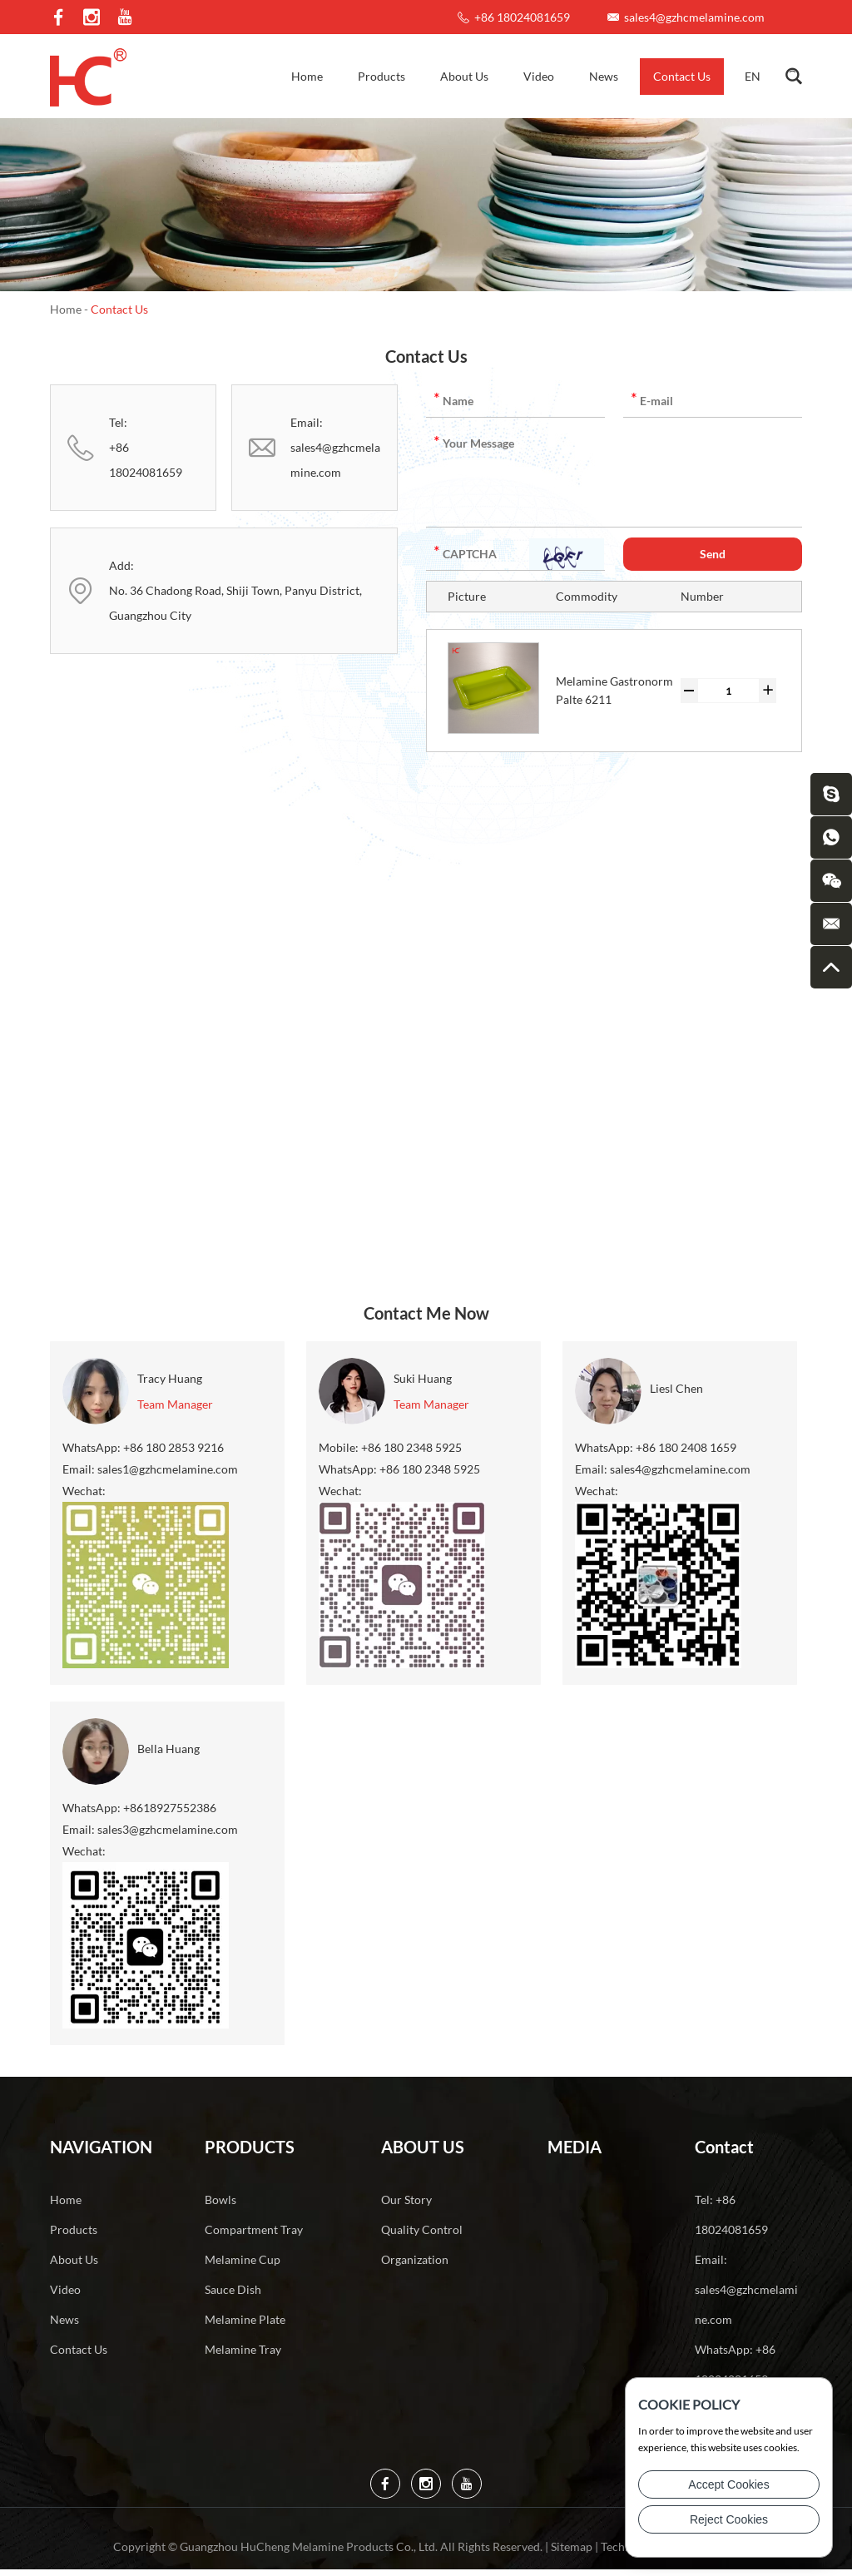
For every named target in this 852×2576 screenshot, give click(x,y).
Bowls (220, 2199)
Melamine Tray (243, 2349)
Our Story (406, 2199)
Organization (414, 2259)
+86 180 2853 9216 (173, 1447)
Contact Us (682, 76)
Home (307, 76)
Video (538, 76)
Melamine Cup (242, 2259)
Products (381, 76)
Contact (724, 2147)
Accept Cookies (728, 2484)
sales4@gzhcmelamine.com (694, 17)
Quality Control (422, 2229)
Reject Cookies (729, 2519)
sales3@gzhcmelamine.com (167, 1829)
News (603, 76)
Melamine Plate (245, 2319)
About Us (464, 76)
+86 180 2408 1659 (686, 1447)
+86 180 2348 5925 (429, 1469)
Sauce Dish (233, 2289)
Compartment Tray (254, 2229)
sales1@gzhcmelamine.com (167, 1469)
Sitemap (571, 2546)
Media (574, 2147)
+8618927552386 (169, 1808)
